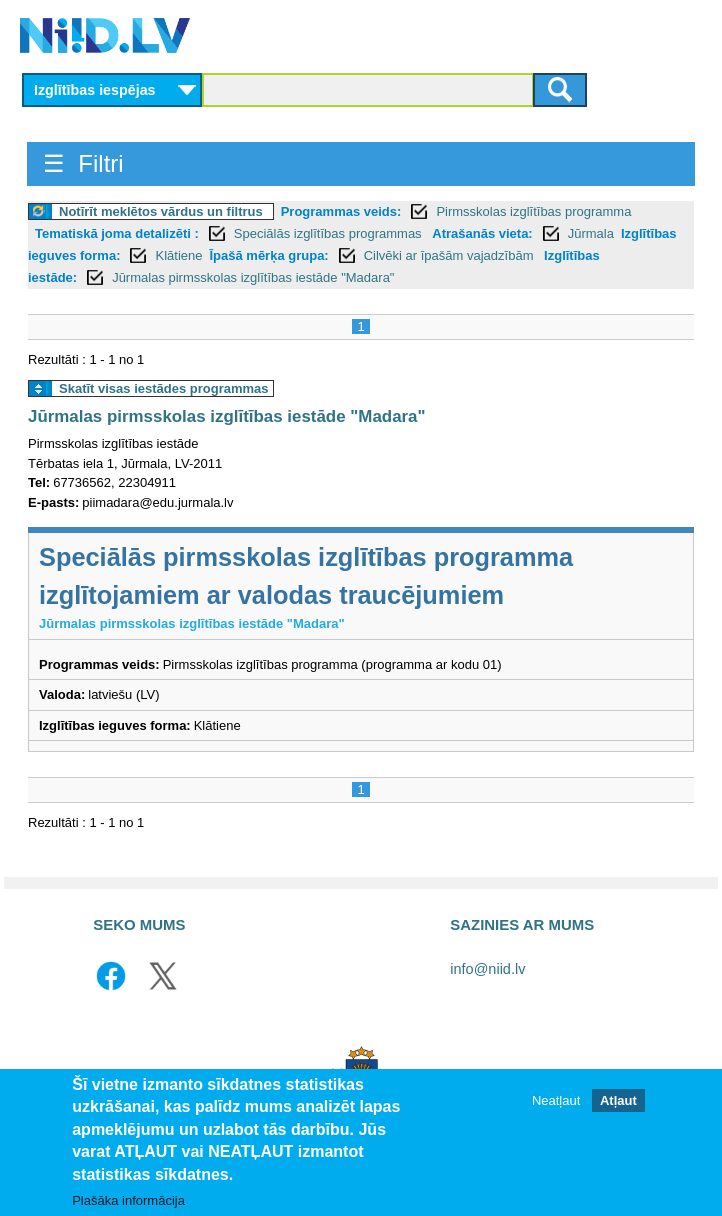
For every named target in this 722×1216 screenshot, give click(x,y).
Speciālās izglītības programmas (329, 233)
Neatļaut (556, 1100)
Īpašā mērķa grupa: (268, 255)
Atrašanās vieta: (482, 233)
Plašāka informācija (128, 1200)
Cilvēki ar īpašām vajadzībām (450, 255)
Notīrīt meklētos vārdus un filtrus (161, 211)
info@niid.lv (487, 969)
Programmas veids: (341, 211)
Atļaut (618, 1100)
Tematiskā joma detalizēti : (117, 233)
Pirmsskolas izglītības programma (533, 211)
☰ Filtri (83, 163)
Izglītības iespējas (95, 90)
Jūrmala (591, 233)
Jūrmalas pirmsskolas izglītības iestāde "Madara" (253, 277)
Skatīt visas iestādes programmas (164, 388)
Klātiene (178, 255)
